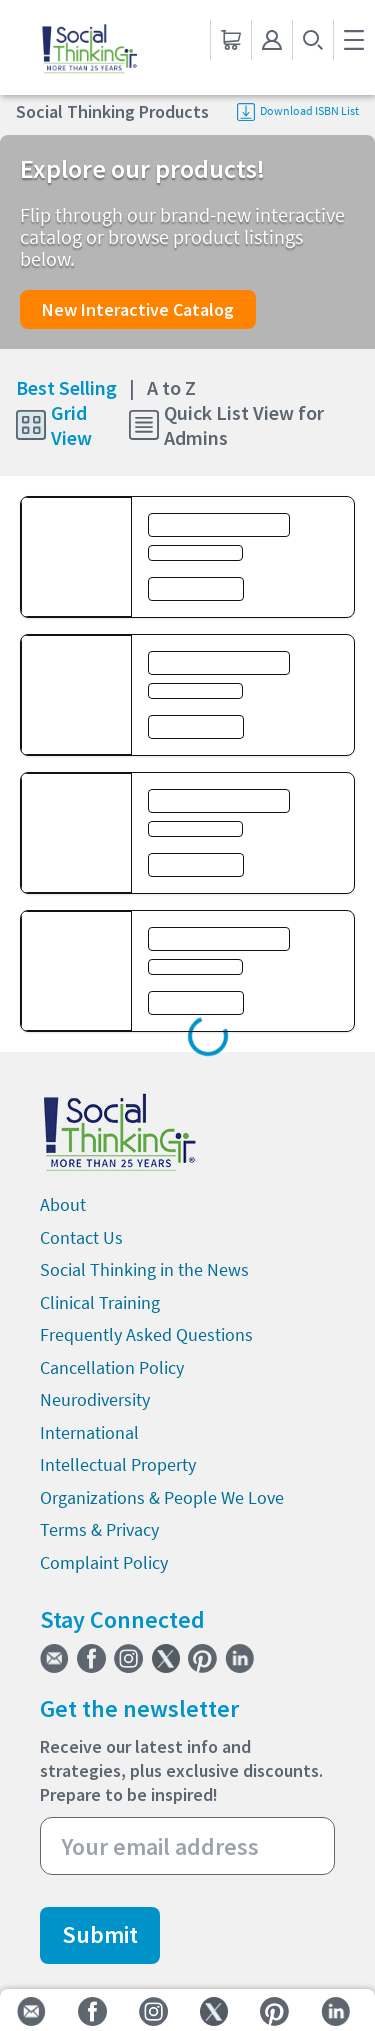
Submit (100, 1934)
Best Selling (75, 387)
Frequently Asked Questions (146, 1334)
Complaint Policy (104, 1562)
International (89, 1432)
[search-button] (312, 40)
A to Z (171, 387)
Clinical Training (100, 1302)
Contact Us (81, 1237)
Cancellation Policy (112, 1367)
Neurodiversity (95, 1399)
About (63, 1204)
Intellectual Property (118, 1464)
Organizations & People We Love (162, 1497)
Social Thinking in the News (144, 1269)
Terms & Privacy (99, 1529)
